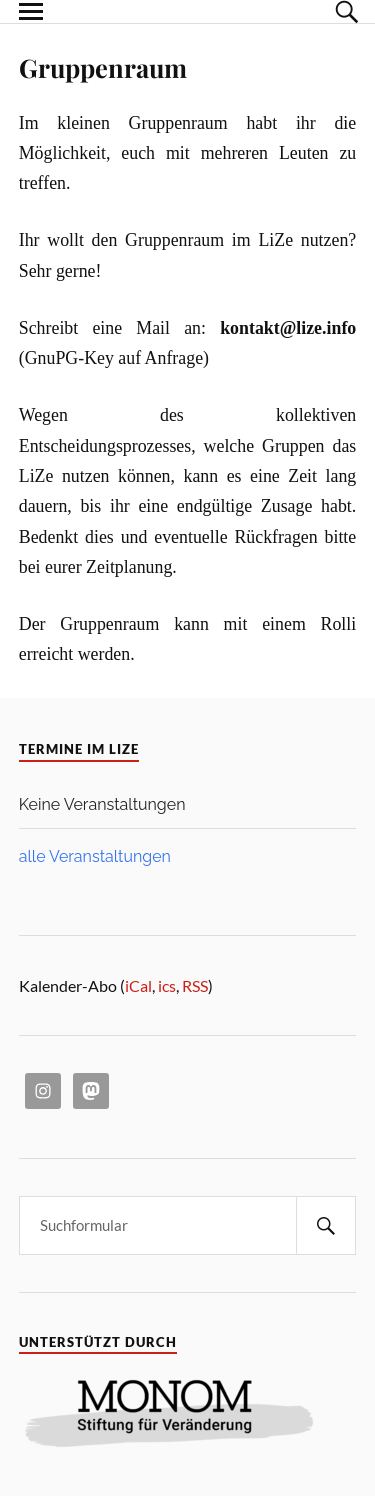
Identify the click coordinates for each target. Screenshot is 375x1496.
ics (167, 985)
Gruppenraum (103, 67)
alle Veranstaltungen (95, 856)
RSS (195, 985)
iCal (138, 985)
